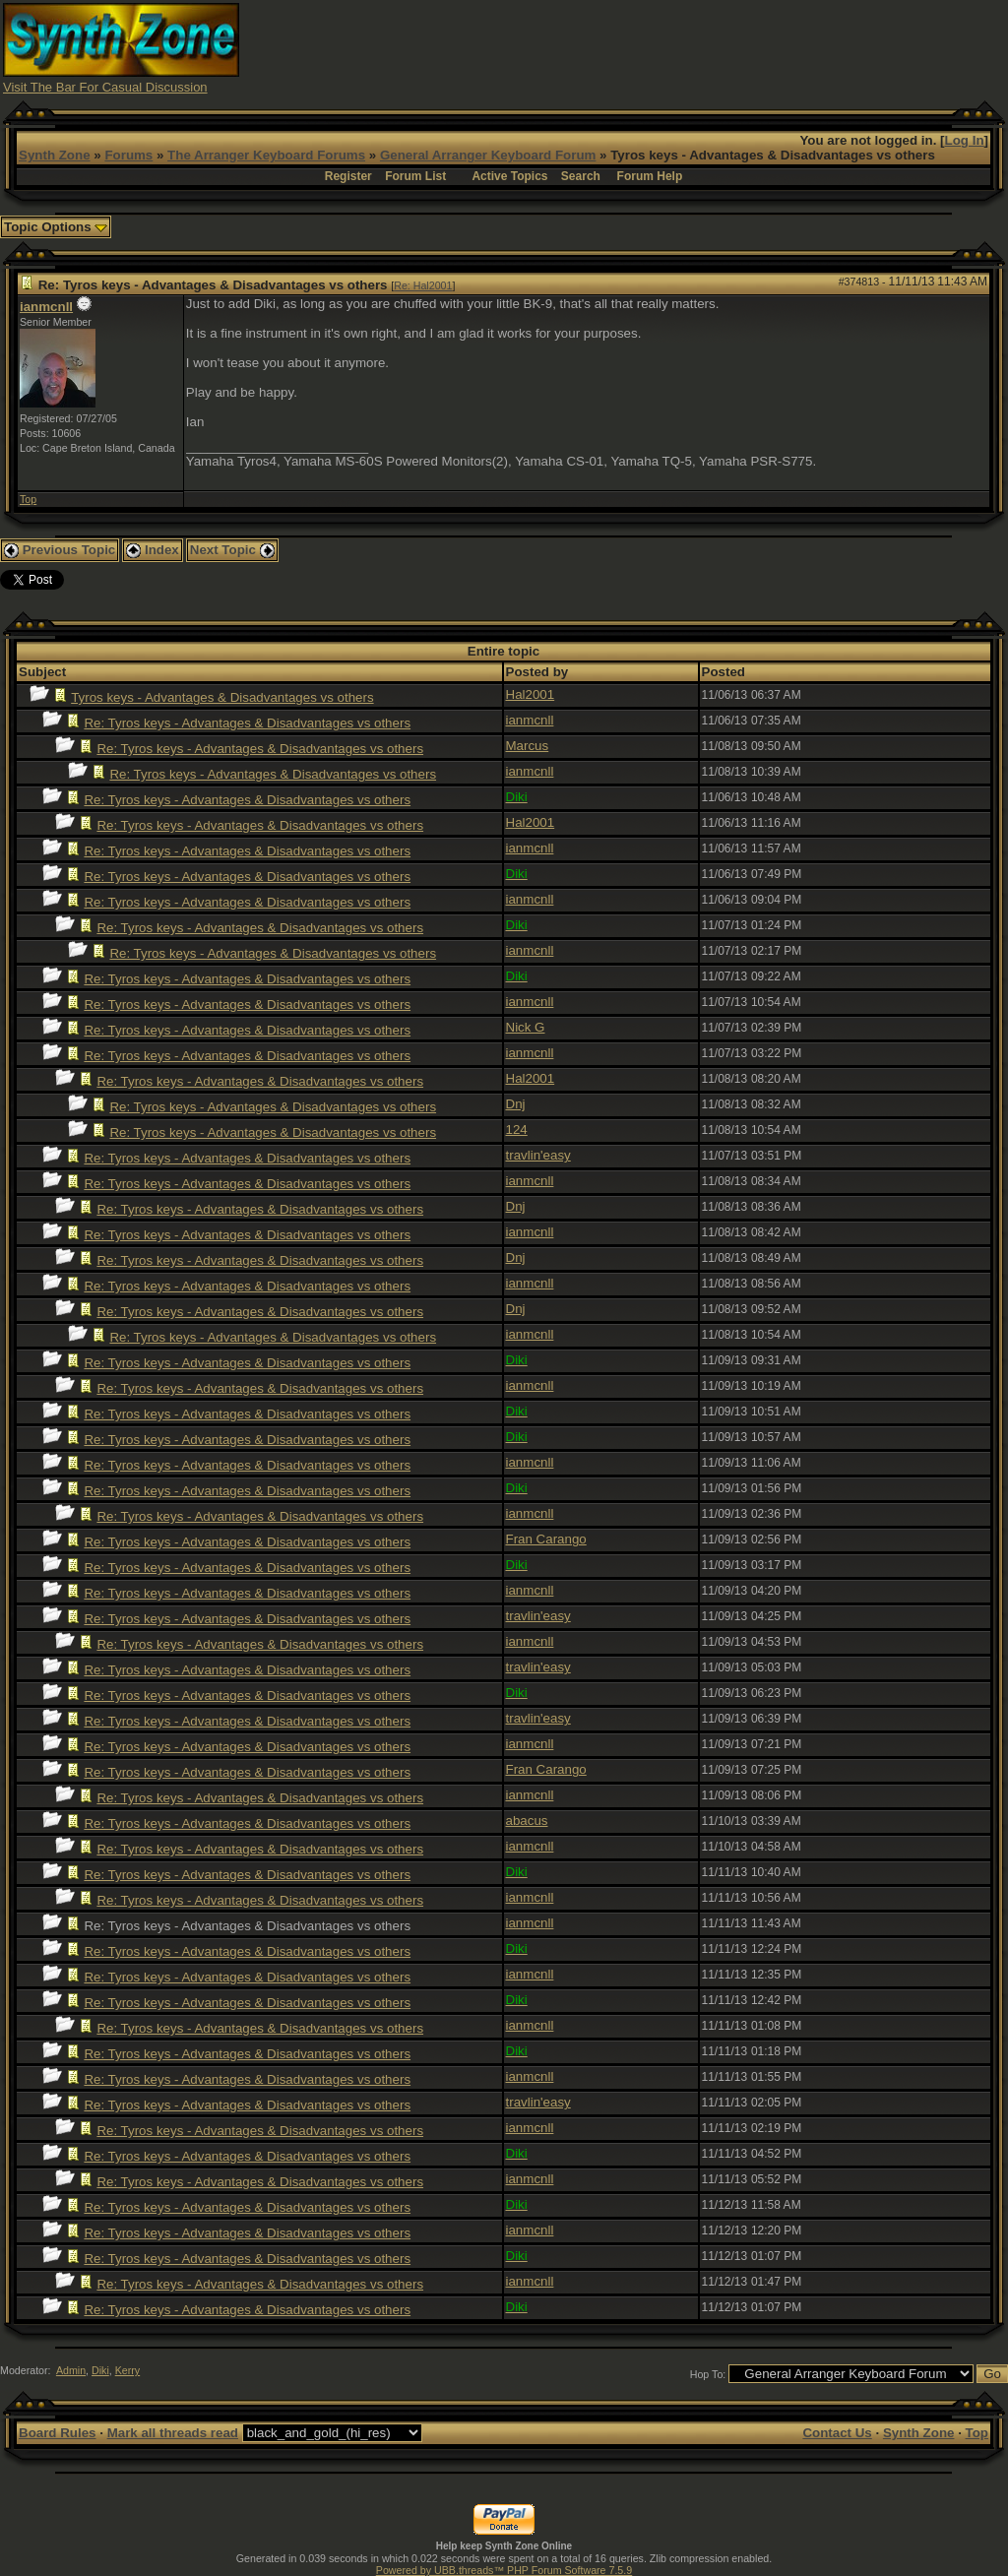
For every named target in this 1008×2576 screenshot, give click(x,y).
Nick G (525, 1027)
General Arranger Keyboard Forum (488, 155)
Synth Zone (55, 155)
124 (517, 1129)
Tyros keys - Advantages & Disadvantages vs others (222, 697)
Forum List (415, 176)
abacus (527, 1820)
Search (580, 176)
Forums (128, 155)
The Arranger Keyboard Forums (266, 155)
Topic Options (55, 227)
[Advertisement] (646, 47)
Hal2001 (530, 694)
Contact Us (836, 2432)
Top (28, 499)
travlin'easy (538, 1155)
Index (152, 549)
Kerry (127, 2370)
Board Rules (57, 2432)
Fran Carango (546, 1539)
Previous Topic (59, 549)
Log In (964, 140)
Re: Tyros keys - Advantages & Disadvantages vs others (247, 723)
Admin (71, 2370)
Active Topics (509, 176)
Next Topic (232, 549)
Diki (100, 2370)
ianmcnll (46, 306)
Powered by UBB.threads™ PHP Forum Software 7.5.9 (504, 2570)
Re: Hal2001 (423, 285)
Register (348, 176)
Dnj (516, 1104)
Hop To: (708, 2374)
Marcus (527, 745)
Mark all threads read (172, 2432)
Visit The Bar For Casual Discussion (105, 87)
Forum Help (650, 176)
